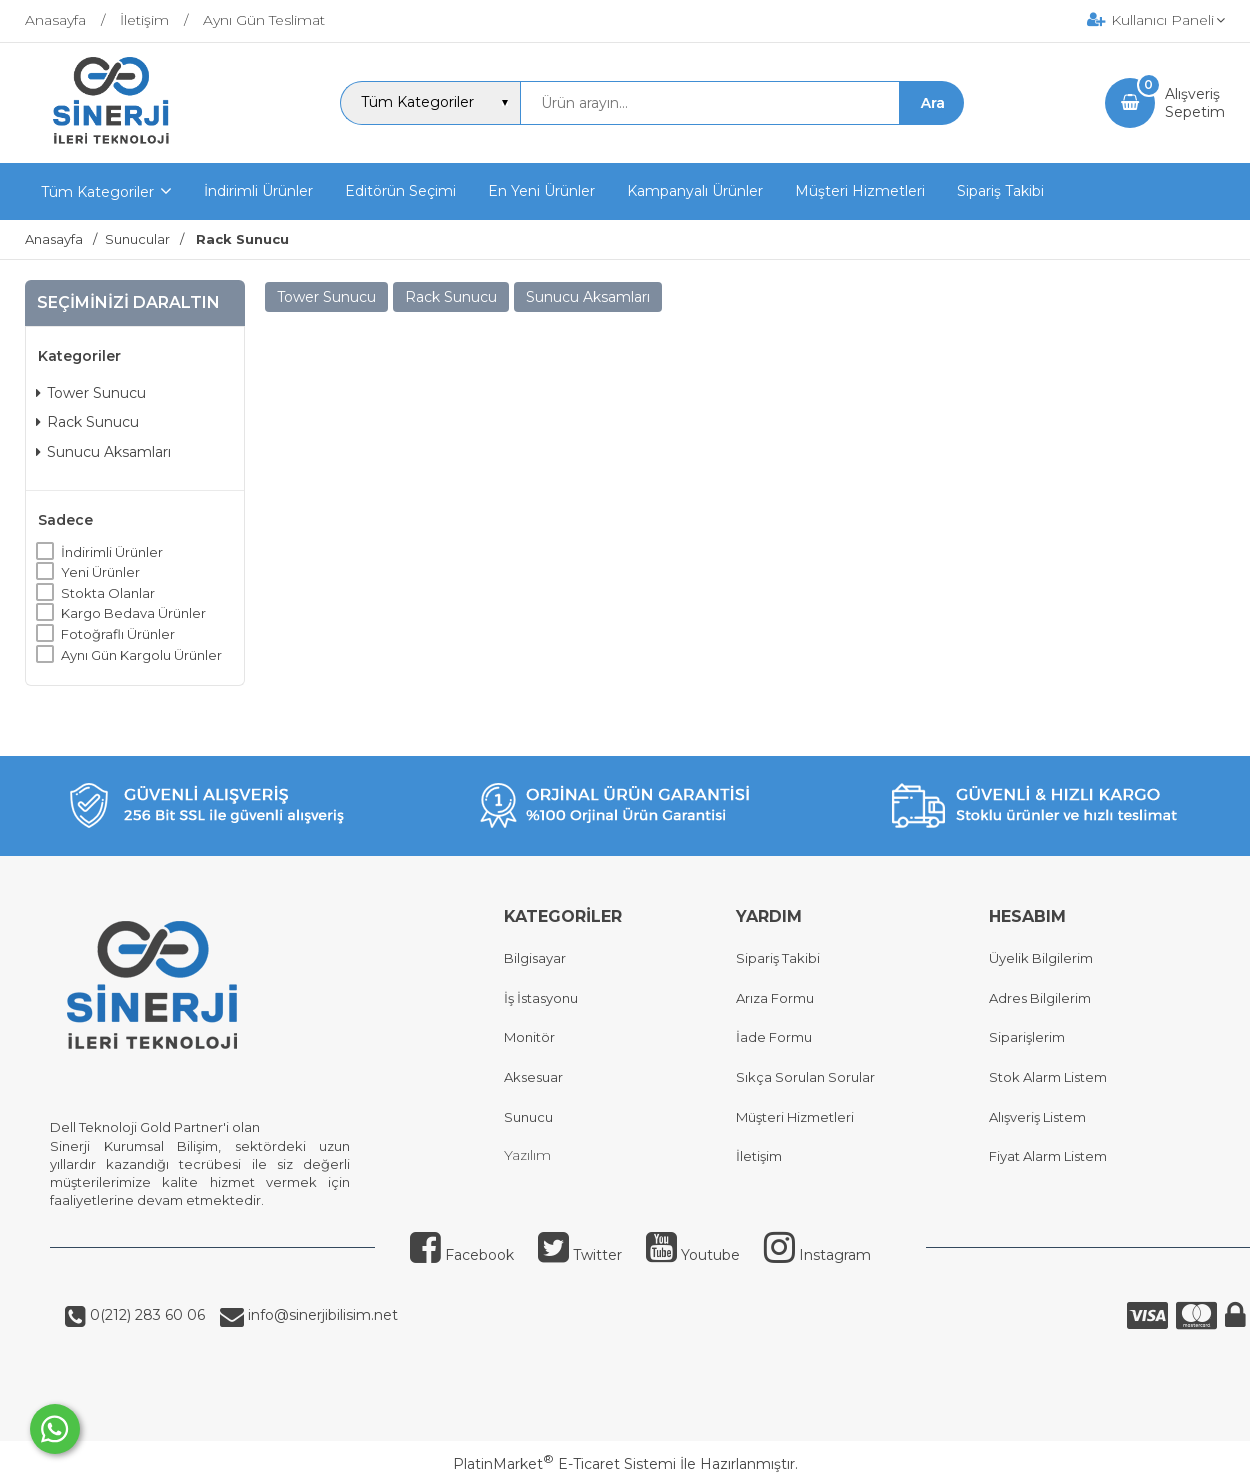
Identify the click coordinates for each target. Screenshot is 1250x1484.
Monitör (529, 1037)
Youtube (693, 1255)
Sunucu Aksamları (103, 452)
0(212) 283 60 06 (145, 1315)
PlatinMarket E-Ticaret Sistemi (564, 1464)
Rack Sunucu (87, 422)
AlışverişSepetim (1195, 103)
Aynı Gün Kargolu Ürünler (141, 655)
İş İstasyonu (541, 998)
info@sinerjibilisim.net (321, 1315)
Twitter (580, 1255)
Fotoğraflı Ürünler (118, 634)
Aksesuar (533, 1077)
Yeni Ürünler (100, 572)
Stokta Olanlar (108, 593)
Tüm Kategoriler (97, 192)
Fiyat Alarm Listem (1048, 1156)
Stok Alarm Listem (1048, 1077)
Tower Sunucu (91, 393)
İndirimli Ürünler (112, 552)
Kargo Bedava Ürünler (133, 613)
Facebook (462, 1255)
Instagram (817, 1255)
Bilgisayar (535, 958)
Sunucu (528, 1117)
